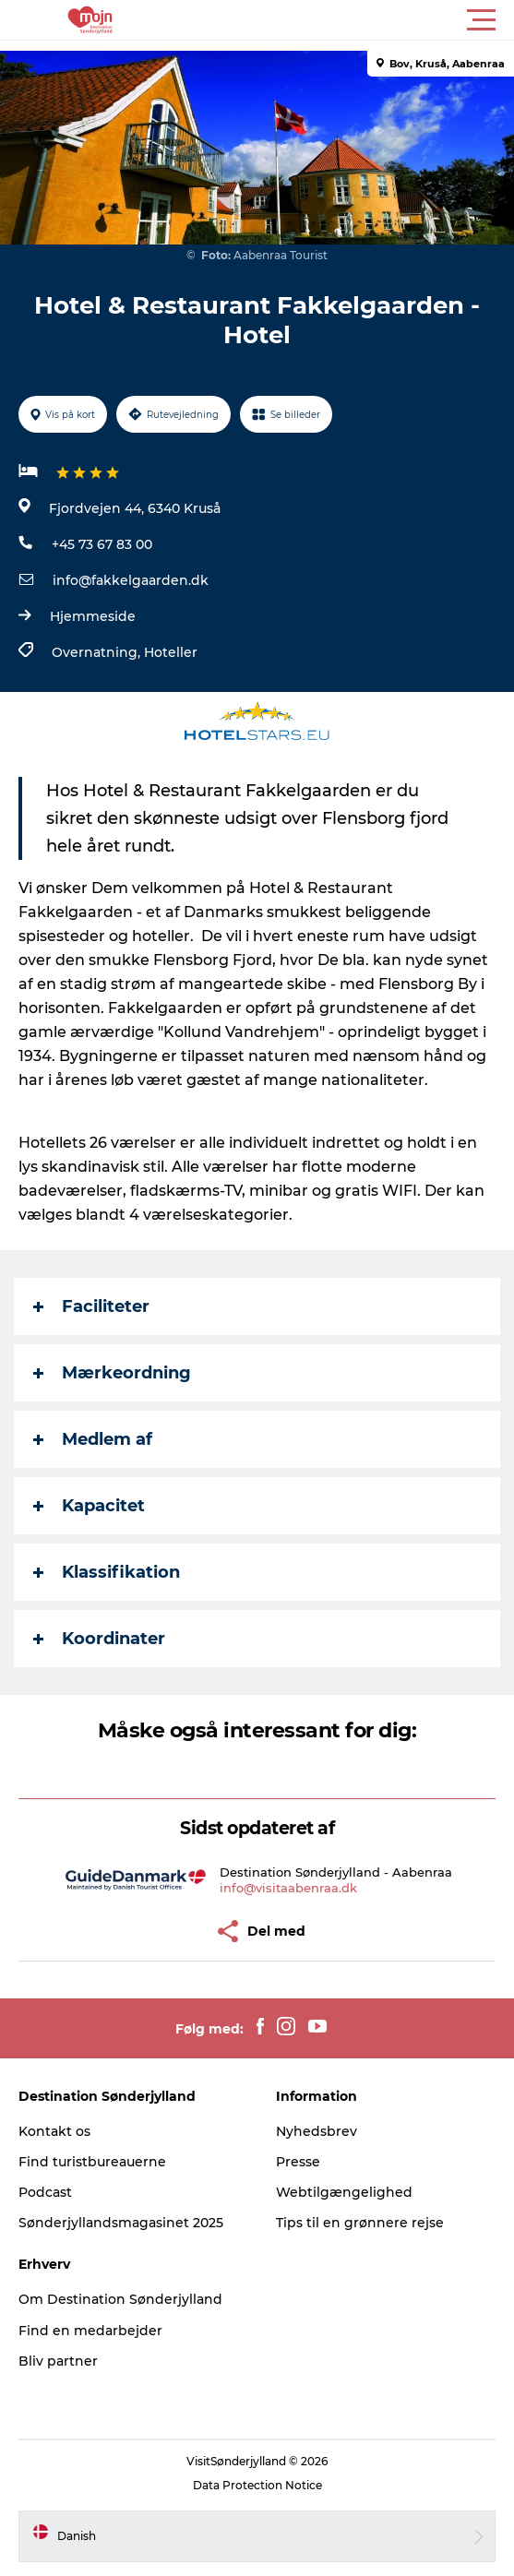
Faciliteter (91, 1306)
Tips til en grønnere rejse (360, 2222)
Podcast (45, 2192)
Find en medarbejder (90, 2330)
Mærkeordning (112, 1373)
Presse (298, 2161)
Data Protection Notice (257, 2485)
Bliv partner (58, 2361)
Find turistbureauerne (92, 2161)
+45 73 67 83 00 (102, 544)
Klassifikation (106, 1572)
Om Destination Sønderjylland (120, 2299)
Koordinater (99, 1638)
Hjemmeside (93, 616)
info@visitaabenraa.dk (288, 1887)
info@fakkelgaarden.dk (131, 580)
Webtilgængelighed (344, 2192)
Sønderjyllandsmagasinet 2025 (120, 2222)
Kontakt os (54, 2131)
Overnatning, (98, 652)
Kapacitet (89, 1506)
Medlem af (92, 1439)
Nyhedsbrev (316, 2131)
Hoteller (170, 652)
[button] (340, 20)
